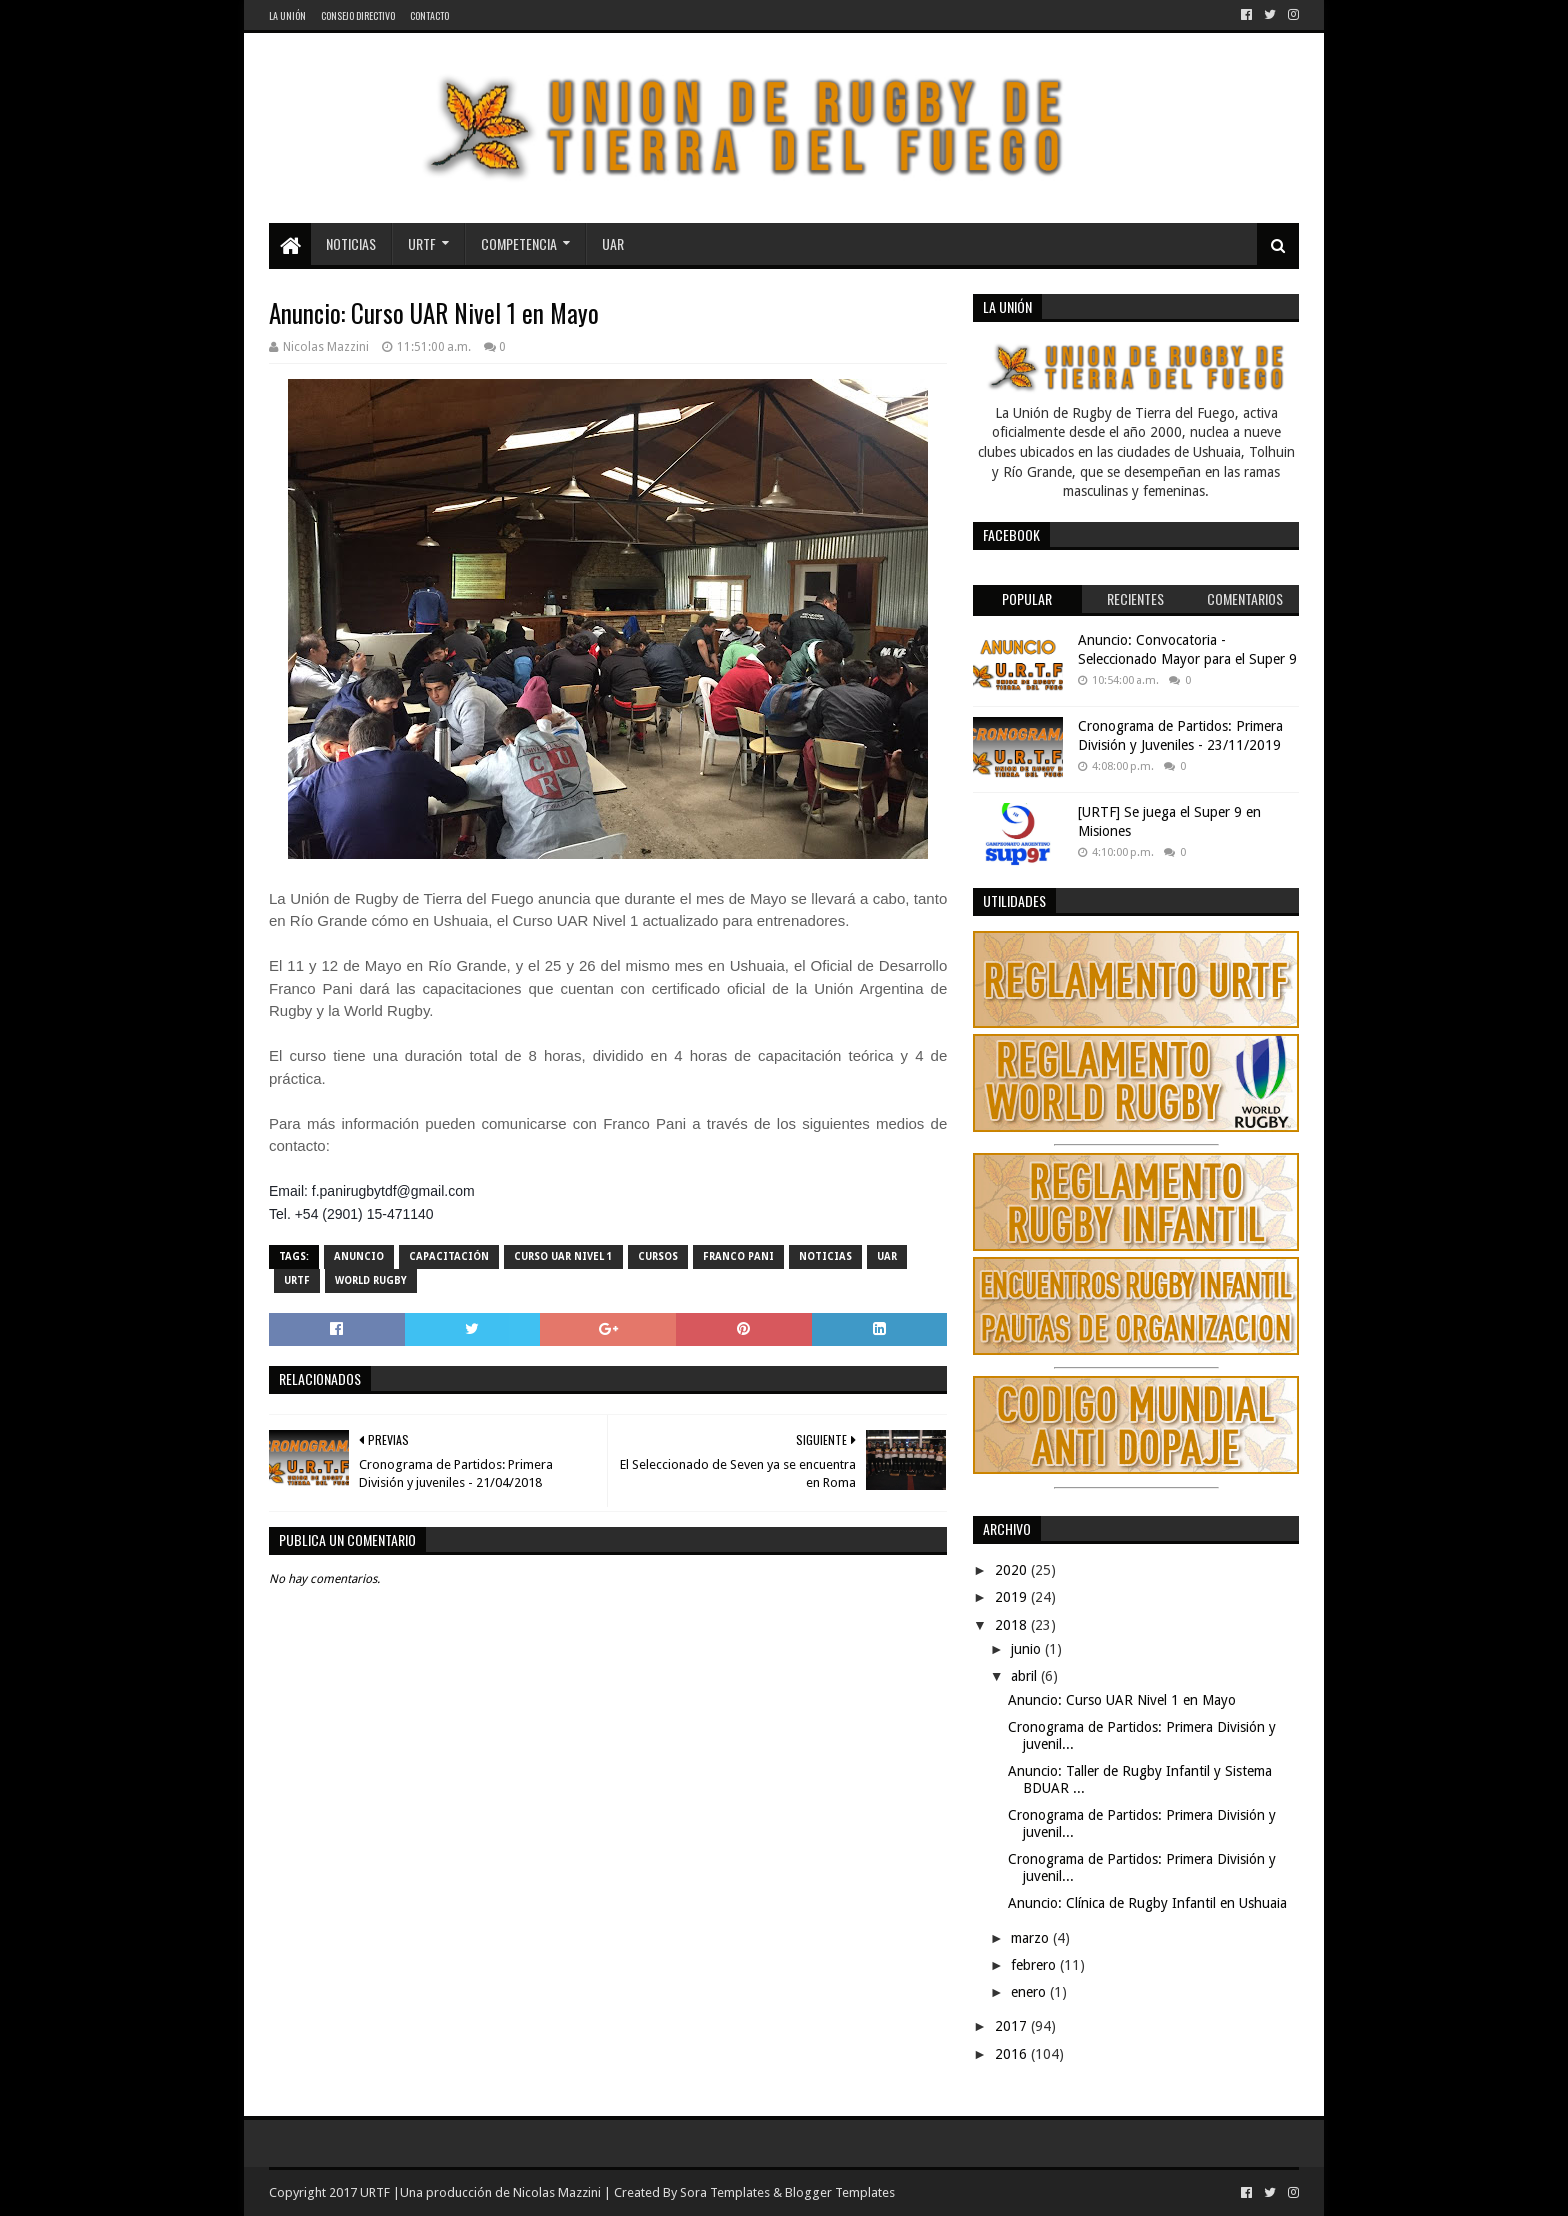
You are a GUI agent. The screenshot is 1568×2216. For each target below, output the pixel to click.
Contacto (429, 15)
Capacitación (449, 1256)
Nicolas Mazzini (557, 2192)
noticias (825, 1256)
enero (1030, 1992)
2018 (1013, 1625)
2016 (1013, 2054)
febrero (1035, 1965)
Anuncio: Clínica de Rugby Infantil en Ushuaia (1147, 1903)
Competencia (519, 243)
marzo (1032, 1938)
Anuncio (359, 1256)
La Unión (287, 15)
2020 (1013, 1570)
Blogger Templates (840, 2192)
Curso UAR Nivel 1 (563, 1256)
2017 (1013, 2026)
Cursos (658, 1256)
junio (1028, 1649)
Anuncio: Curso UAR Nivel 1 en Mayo (1122, 1700)
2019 (1013, 1597)
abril (1026, 1676)
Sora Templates (725, 2192)
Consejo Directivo (358, 15)
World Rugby (371, 1280)
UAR (613, 243)
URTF (422, 243)
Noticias (351, 243)
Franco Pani (738, 1256)
